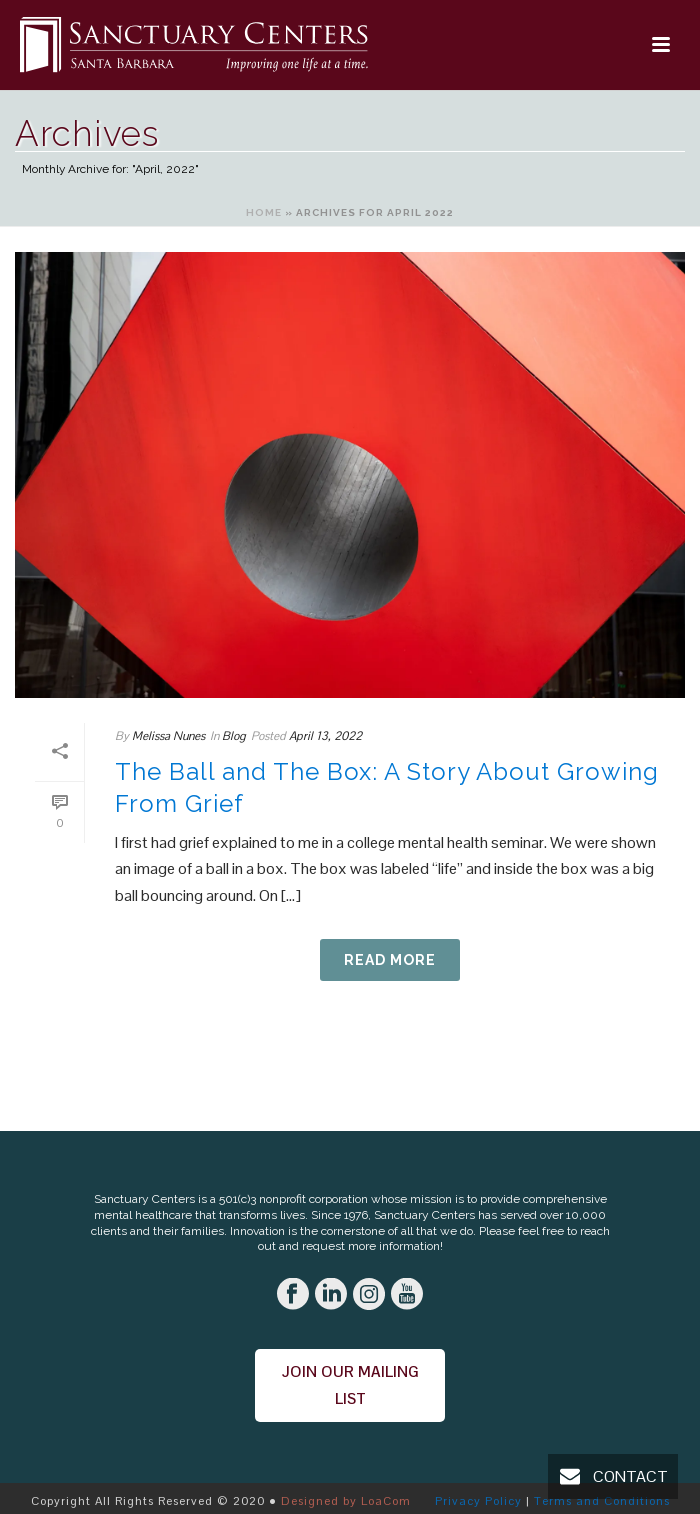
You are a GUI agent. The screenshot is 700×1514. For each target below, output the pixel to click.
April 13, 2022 (325, 736)
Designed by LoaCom (346, 1501)
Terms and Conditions (602, 1501)
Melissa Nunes (168, 736)
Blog (234, 736)
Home (264, 212)
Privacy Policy (478, 1501)
